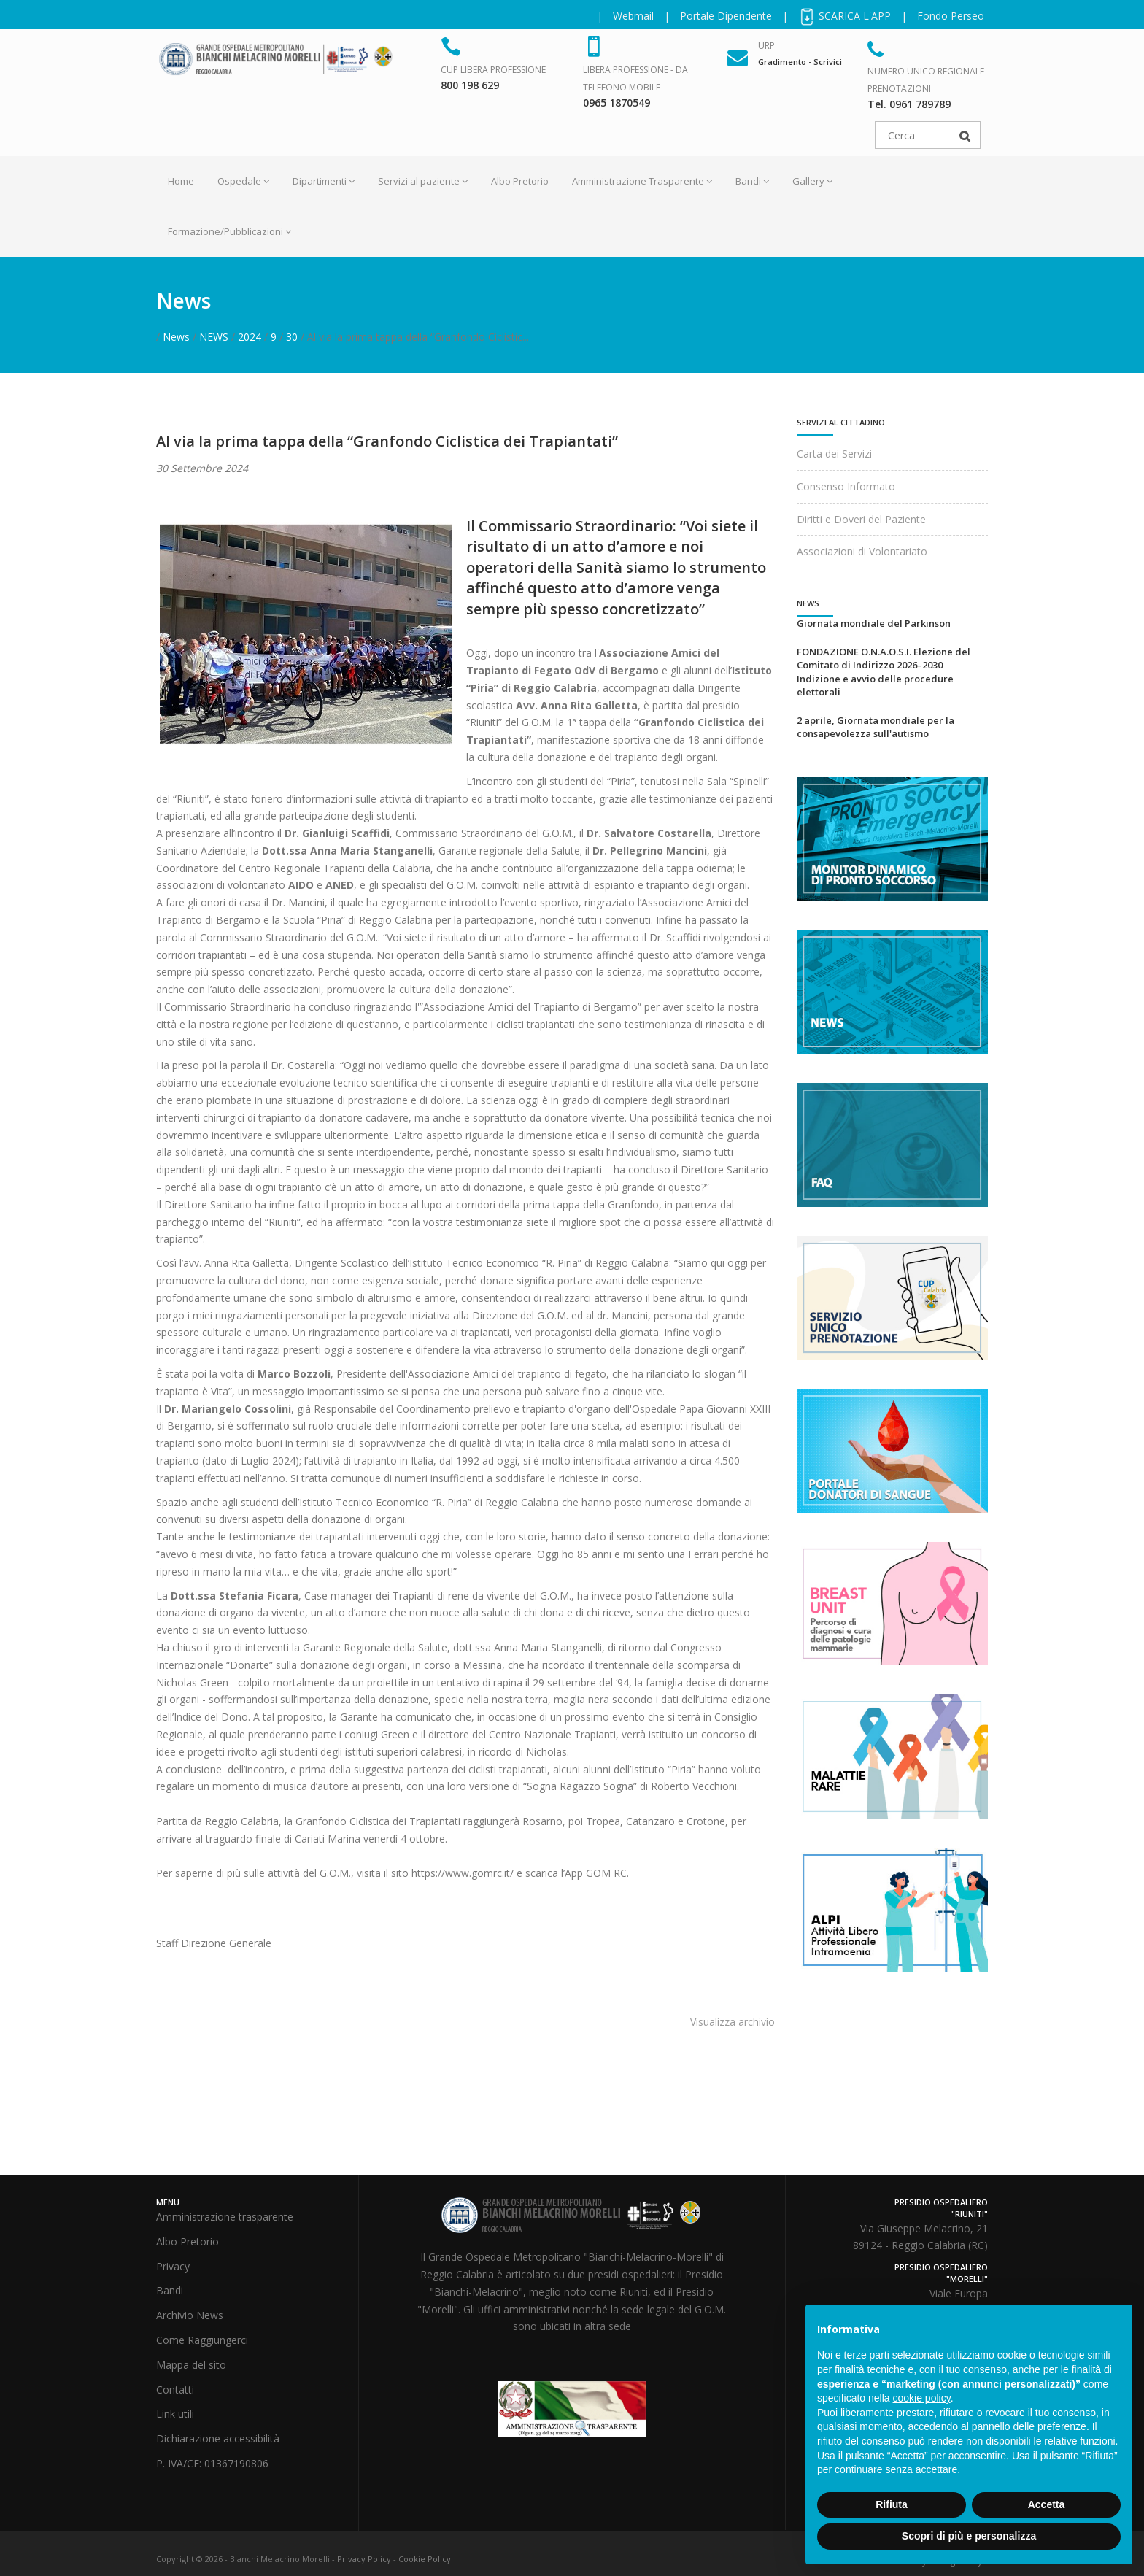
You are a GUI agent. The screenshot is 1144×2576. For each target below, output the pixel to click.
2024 (249, 337)
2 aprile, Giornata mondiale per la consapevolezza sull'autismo (875, 727)
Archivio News (189, 2315)
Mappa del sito (191, 2365)
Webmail (633, 16)
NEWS (213, 337)
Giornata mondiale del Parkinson (874, 623)
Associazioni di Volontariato (862, 551)
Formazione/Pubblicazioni (229, 231)
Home (181, 181)
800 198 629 (470, 85)
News (176, 337)
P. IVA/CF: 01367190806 (212, 2463)
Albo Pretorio (520, 181)
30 (292, 337)
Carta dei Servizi (834, 453)
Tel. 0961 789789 (909, 104)
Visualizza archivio (732, 2022)
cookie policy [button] (922, 2398)
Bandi (752, 181)
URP (766, 45)
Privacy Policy (364, 2558)
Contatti (175, 2389)
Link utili (175, 2414)
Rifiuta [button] (892, 2504)
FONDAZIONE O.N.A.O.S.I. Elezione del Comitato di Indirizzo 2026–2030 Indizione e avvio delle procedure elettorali (883, 672)
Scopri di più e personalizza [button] (969, 2536)
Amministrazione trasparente (224, 2217)
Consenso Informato (846, 486)
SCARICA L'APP (844, 16)
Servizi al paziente (423, 181)
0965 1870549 (616, 102)
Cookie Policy (424, 2558)
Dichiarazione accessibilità (217, 2438)
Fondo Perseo (950, 16)
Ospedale (243, 181)
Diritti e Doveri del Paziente (861, 519)
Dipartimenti (324, 181)
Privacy (173, 2266)
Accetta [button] (1046, 2504)
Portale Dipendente (726, 16)
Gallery (812, 181)
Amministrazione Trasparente (642, 181)
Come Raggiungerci (202, 2340)
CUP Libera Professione (493, 69)
